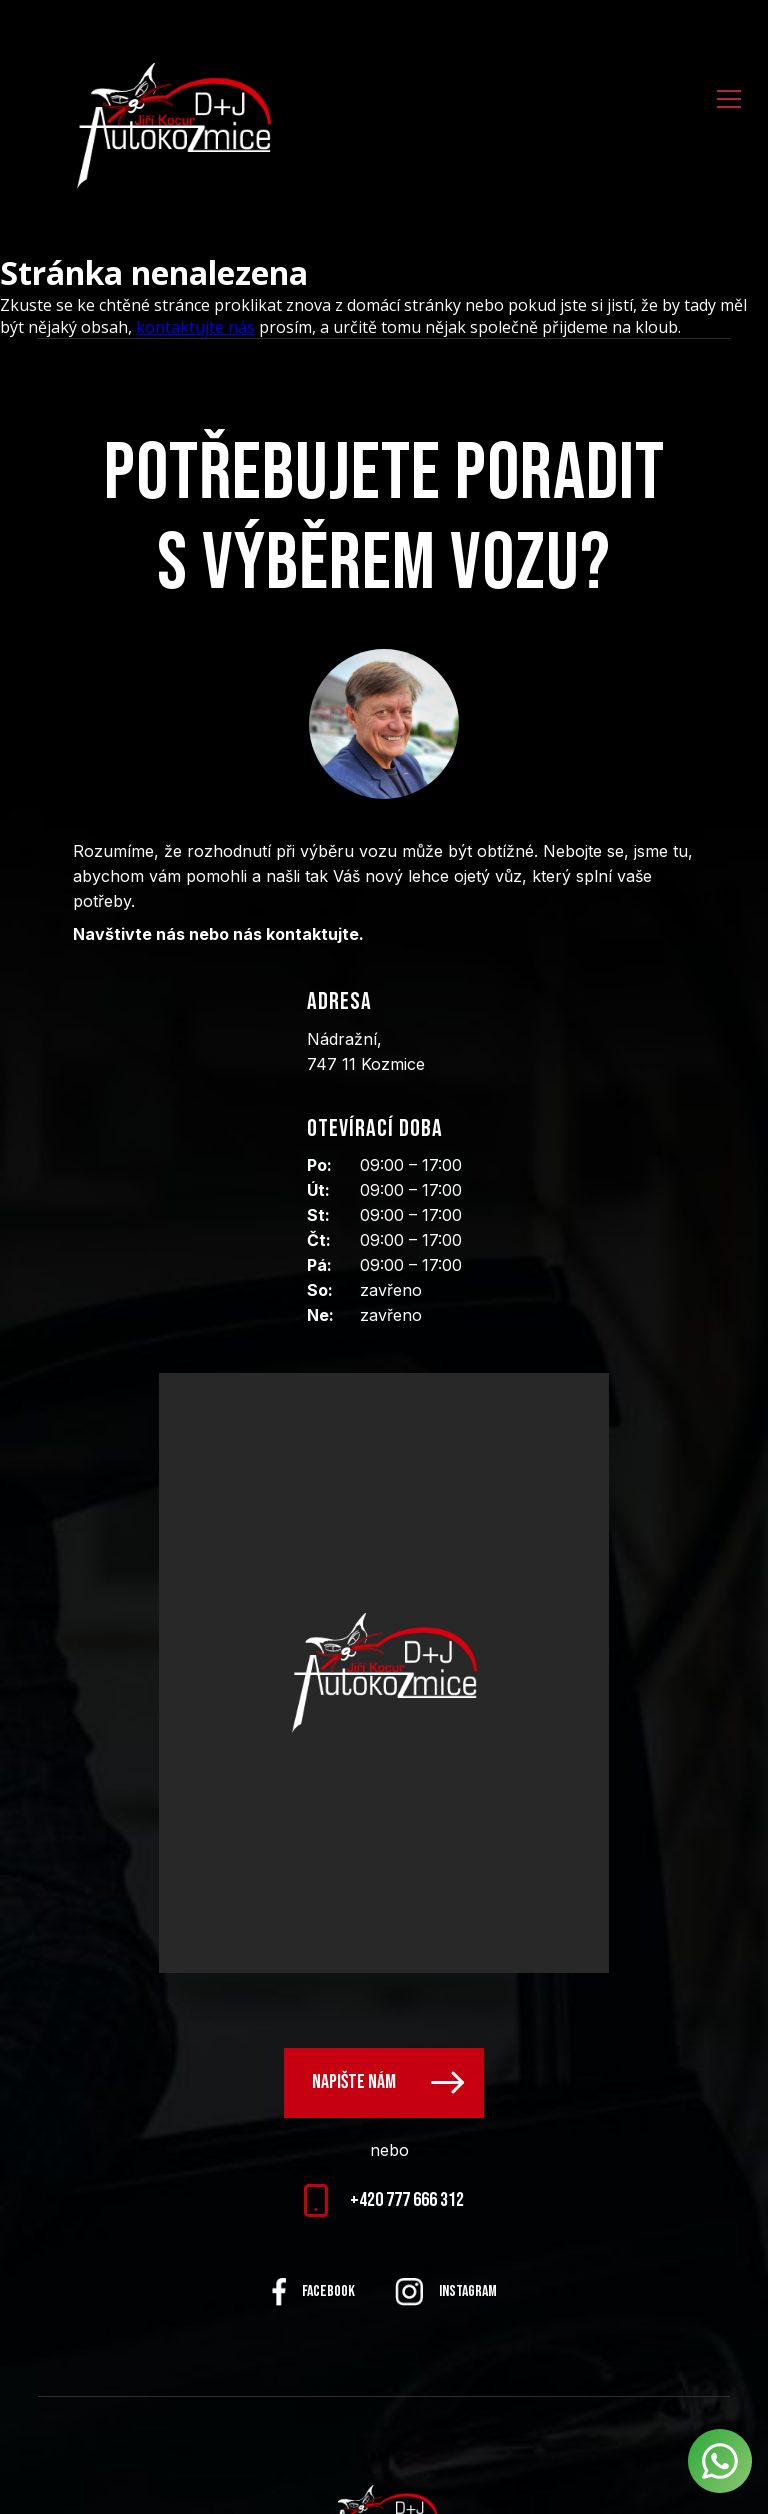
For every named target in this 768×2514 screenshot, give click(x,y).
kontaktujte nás (195, 327)
